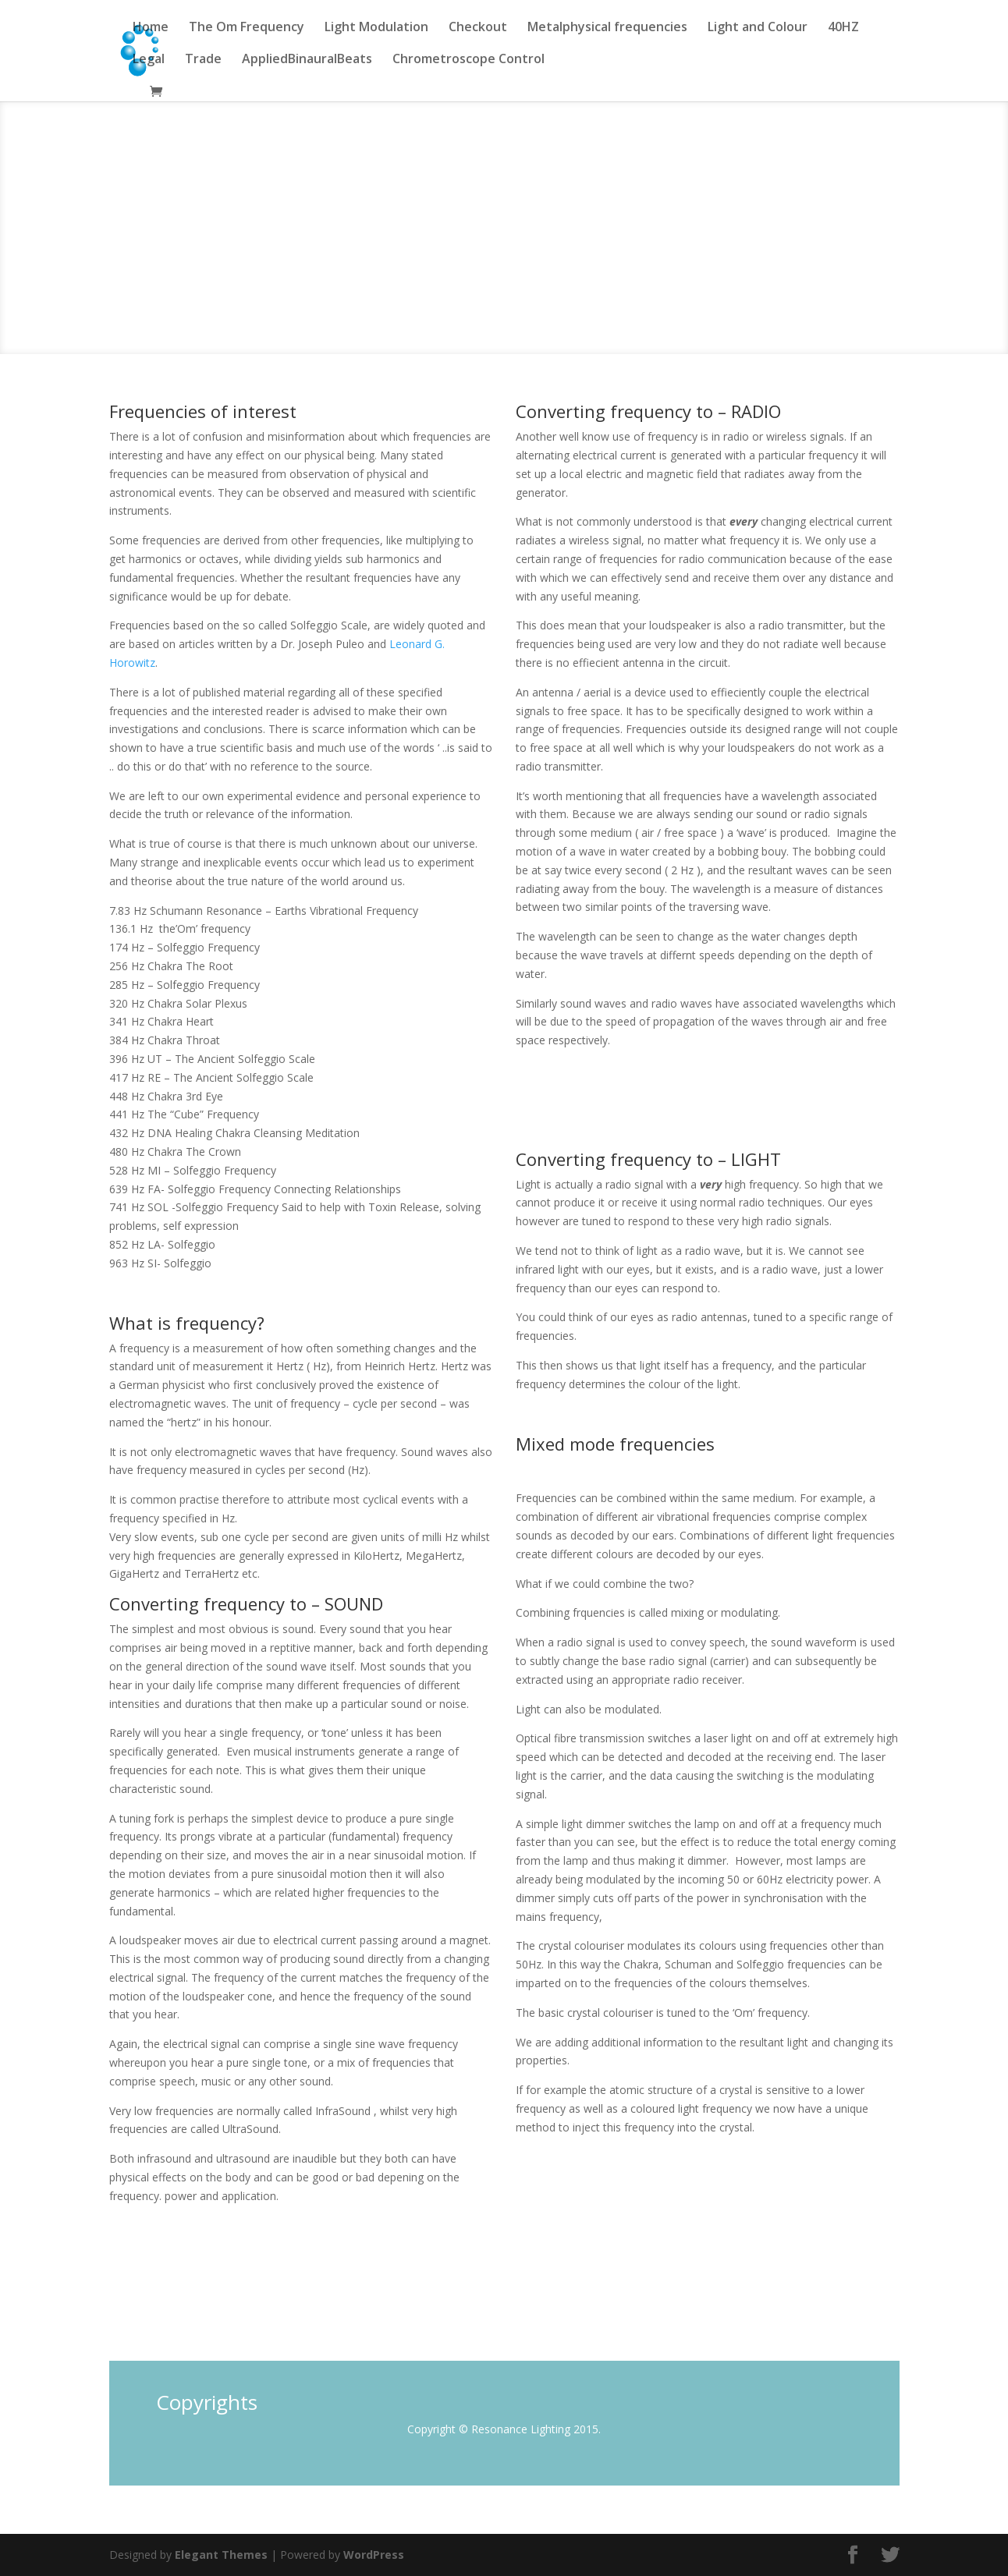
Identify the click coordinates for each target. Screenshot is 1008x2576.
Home (151, 28)
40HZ (843, 28)
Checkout (478, 28)
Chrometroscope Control (468, 60)
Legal (149, 60)
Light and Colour (757, 28)
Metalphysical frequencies (607, 28)
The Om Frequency (246, 28)
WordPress (373, 2554)
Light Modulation (376, 28)
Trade (203, 60)
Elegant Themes (221, 2554)
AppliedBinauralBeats (307, 60)
